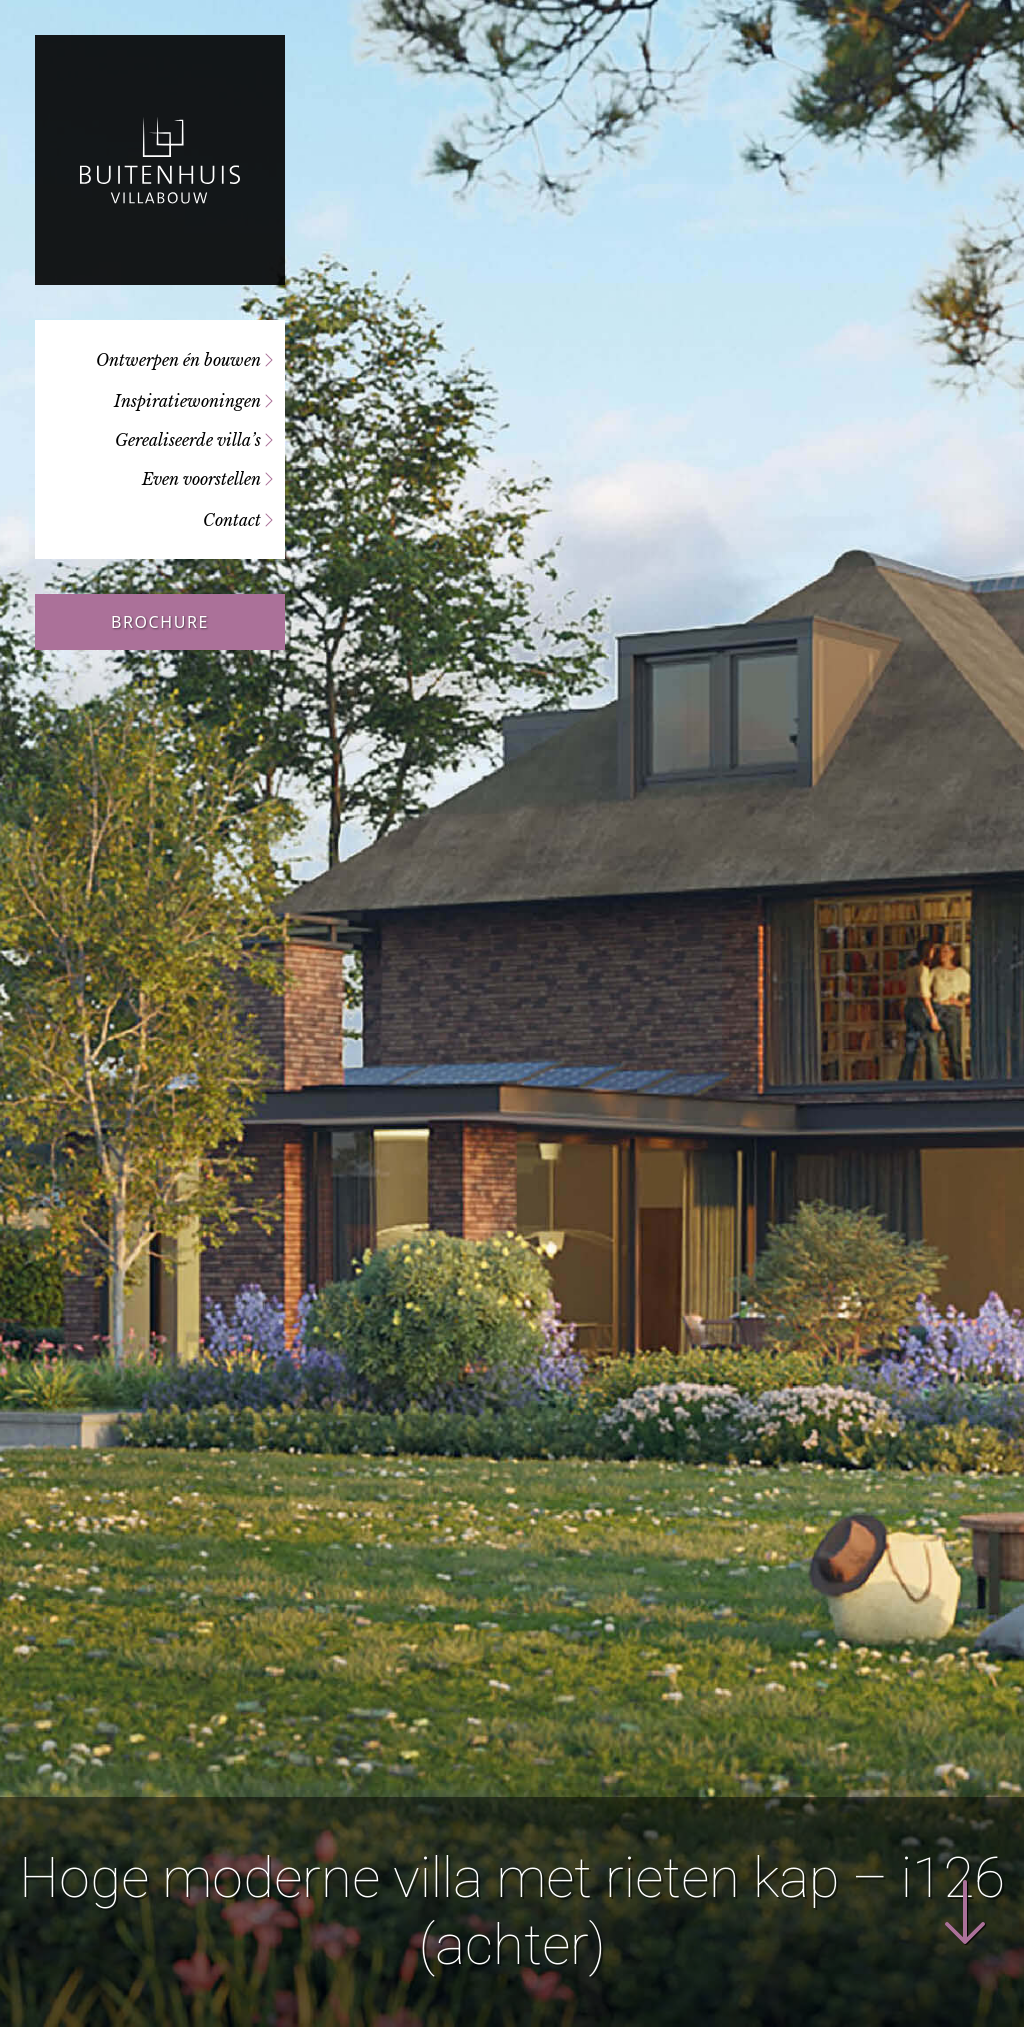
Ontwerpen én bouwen (178, 360)
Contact (232, 520)
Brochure (160, 622)
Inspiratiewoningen (187, 401)
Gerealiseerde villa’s (188, 440)
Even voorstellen (201, 479)
